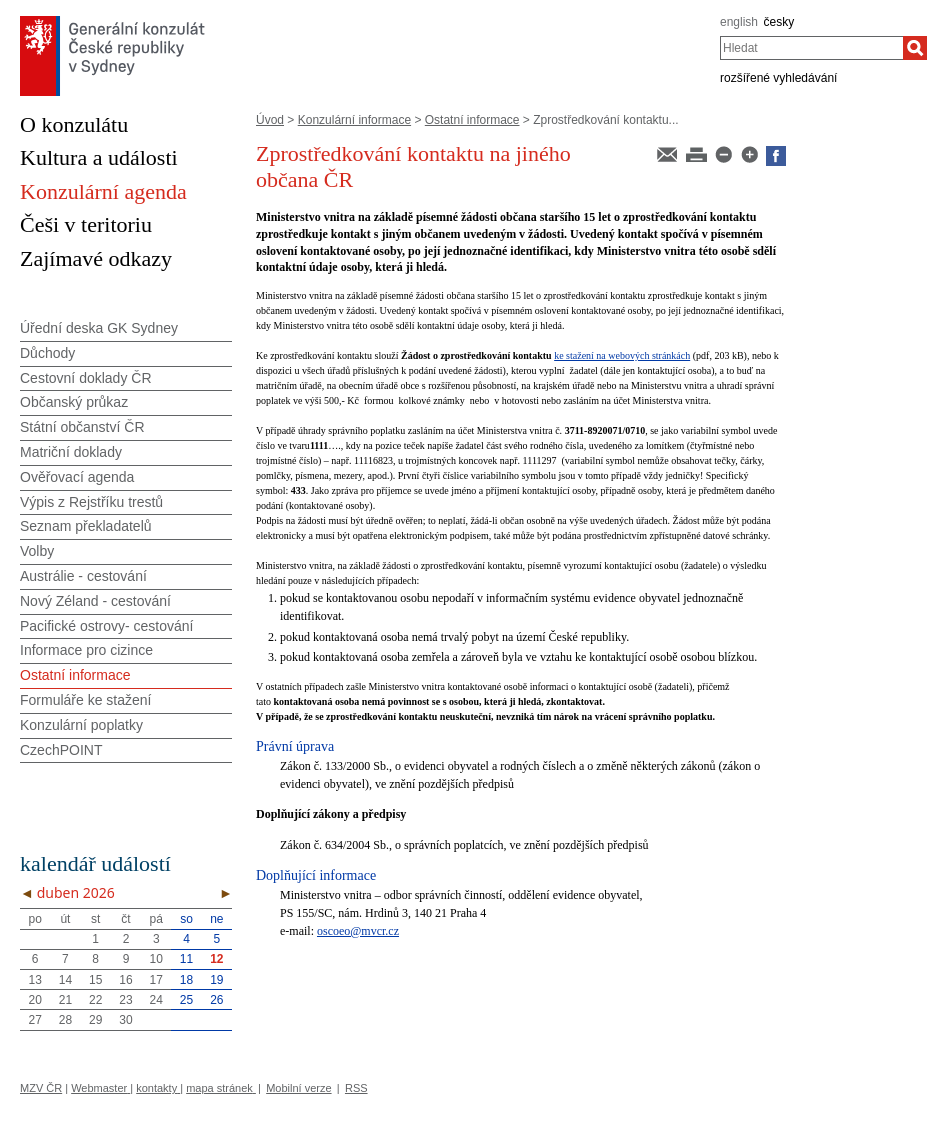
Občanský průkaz (74, 402)
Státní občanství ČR (82, 427)
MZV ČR (41, 1088)
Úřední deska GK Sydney (99, 328)
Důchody (47, 353)
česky (779, 22)
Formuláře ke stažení (86, 700)
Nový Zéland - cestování (95, 601)
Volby (37, 551)
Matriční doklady (71, 452)
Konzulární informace (354, 120)
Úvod (270, 120)
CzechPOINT (61, 750)
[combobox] (811, 48)
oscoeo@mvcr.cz (358, 931)
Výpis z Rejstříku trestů (91, 502)
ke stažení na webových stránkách (622, 355)
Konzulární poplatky (81, 725)
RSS (356, 1088)
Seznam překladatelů (86, 526)
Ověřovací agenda (77, 477)
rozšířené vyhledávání (778, 78)
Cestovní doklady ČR (86, 378)
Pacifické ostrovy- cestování (107, 626)
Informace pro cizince (86, 650)
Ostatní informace (472, 120)
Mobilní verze (298, 1088)
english (739, 22)
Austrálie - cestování (83, 576)
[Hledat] (915, 48)
